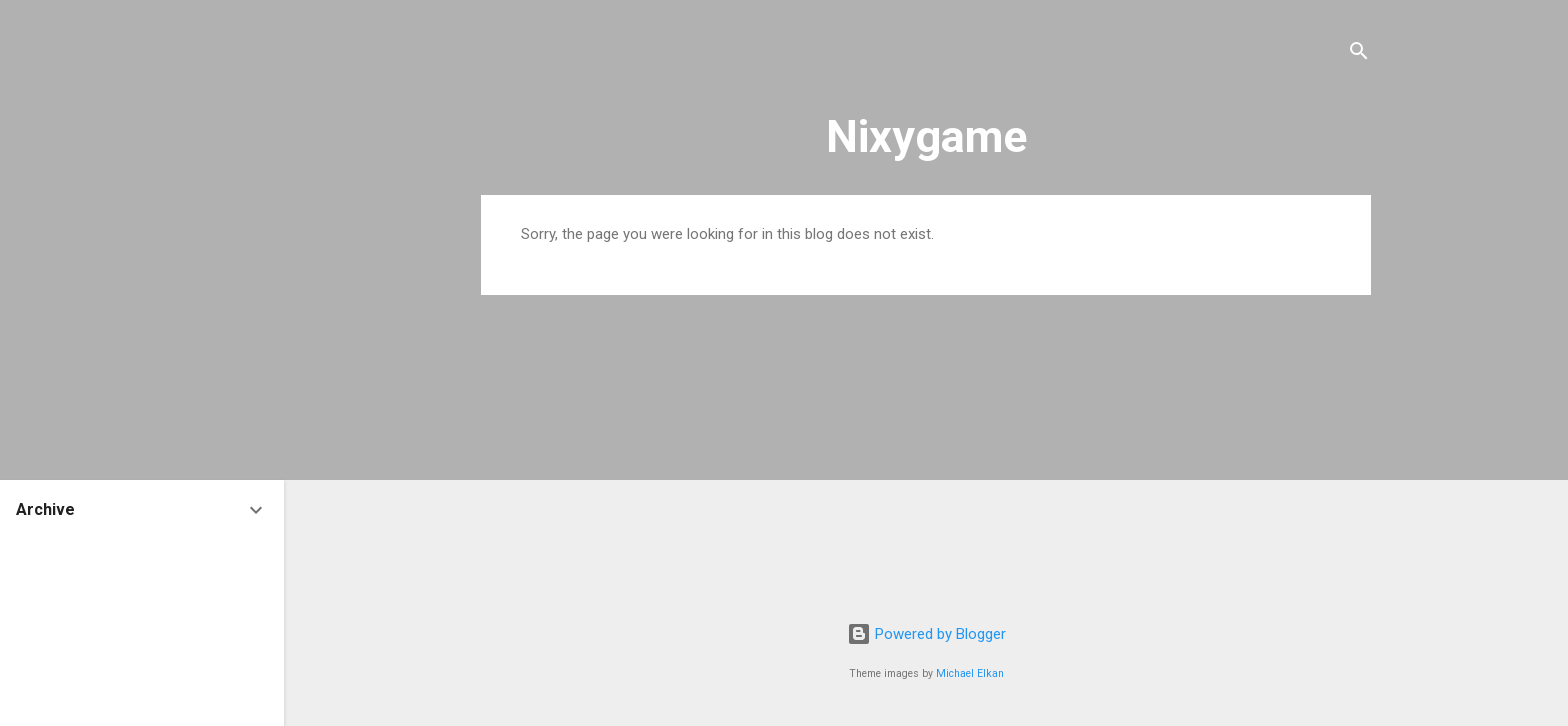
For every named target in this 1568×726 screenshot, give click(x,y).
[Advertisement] (926, 451)
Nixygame (926, 136)
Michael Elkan (970, 673)
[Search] (1359, 54)
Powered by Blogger (926, 634)
